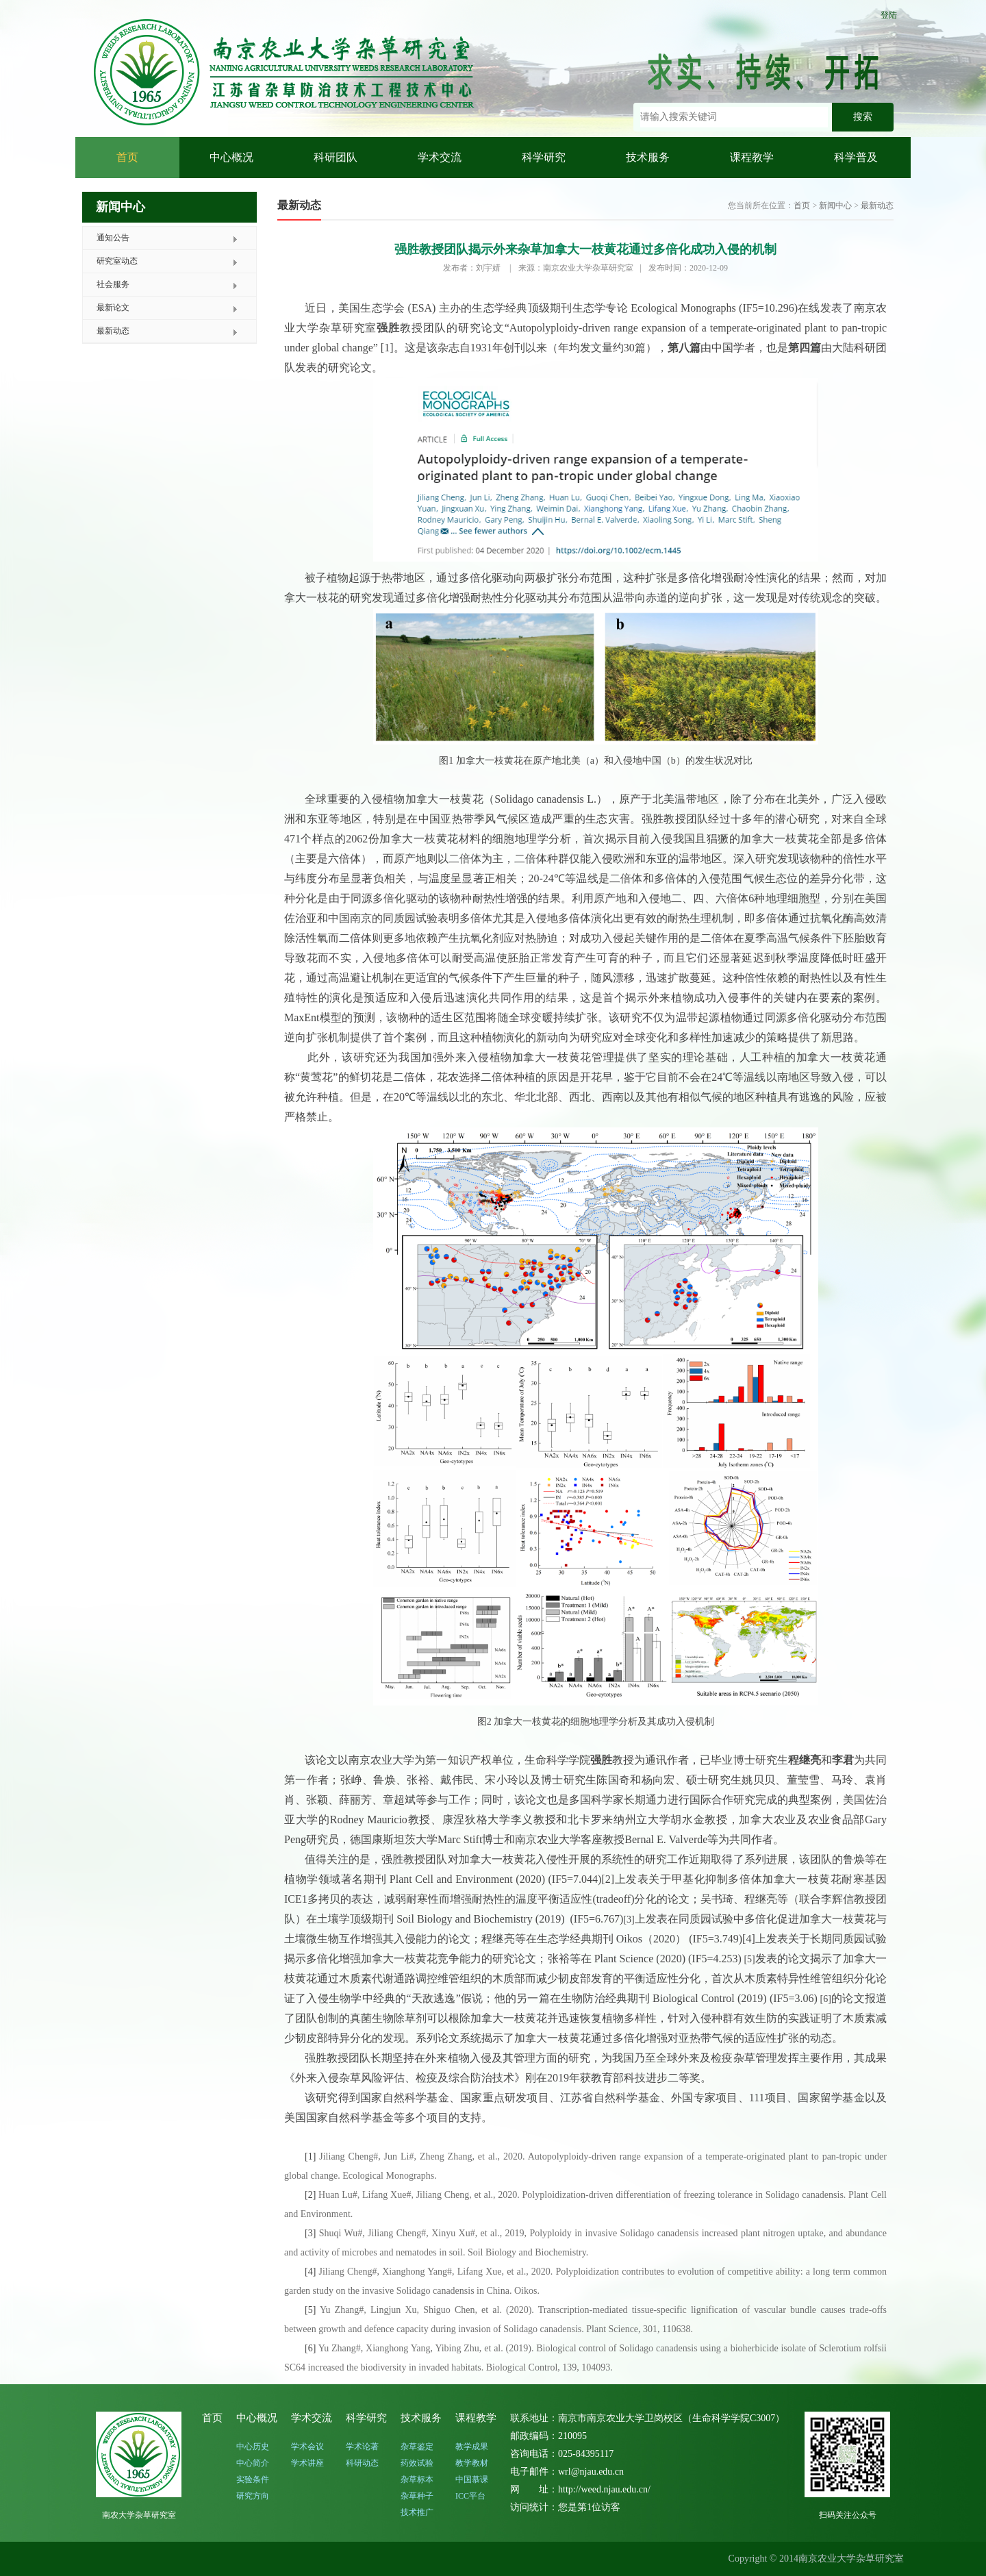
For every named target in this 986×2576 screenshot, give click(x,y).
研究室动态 (117, 261)
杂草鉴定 (417, 2446)
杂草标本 (417, 2479)
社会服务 (113, 284)
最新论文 (113, 307)
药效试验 (417, 2463)
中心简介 (252, 2463)
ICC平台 (470, 2496)
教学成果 (471, 2446)
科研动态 (362, 2463)
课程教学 (752, 157)
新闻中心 (835, 205)
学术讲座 (307, 2463)
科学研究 (544, 157)
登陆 (889, 15)
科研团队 (335, 157)
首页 (127, 157)
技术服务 (648, 157)
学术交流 (440, 157)
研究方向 (252, 2496)
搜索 (862, 117)
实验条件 (252, 2479)
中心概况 (231, 157)
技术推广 (417, 2512)
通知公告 (113, 237)
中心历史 (252, 2446)
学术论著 (362, 2446)
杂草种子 (417, 2496)
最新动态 (113, 331)
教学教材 (471, 2463)
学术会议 (307, 2446)
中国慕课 (471, 2479)
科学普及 (856, 157)
